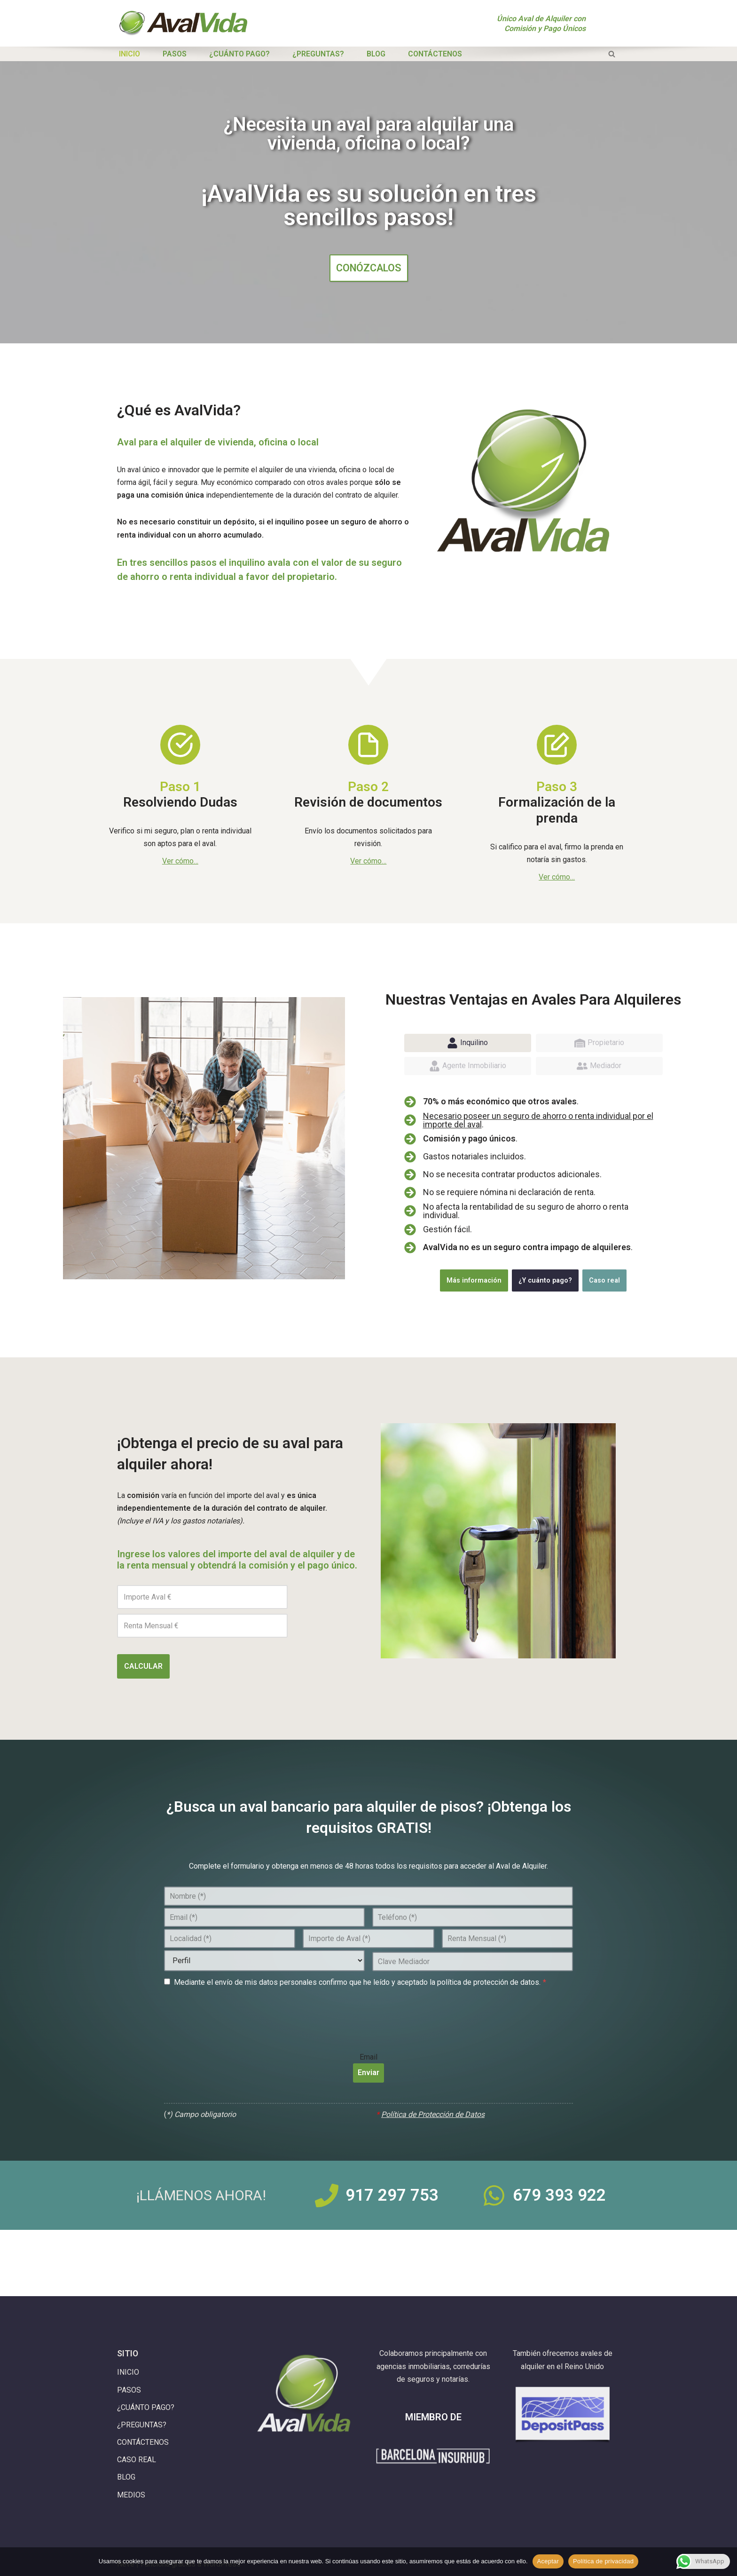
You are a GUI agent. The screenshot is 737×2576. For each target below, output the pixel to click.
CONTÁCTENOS (435, 54)
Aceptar (548, 2561)
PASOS (175, 54)
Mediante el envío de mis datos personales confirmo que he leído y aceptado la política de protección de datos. (360, 1982)
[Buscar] (611, 53)
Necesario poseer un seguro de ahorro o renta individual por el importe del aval (538, 1120)
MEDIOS (131, 2494)
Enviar (368, 2072)
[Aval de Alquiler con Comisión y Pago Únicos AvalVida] (183, 23)
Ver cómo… (368, 860)
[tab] (467, 1043)
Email (368, 2056)
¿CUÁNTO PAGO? (239, 54)
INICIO (129, 54)
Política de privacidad (603, 2561)
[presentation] (235, 2012)
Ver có (172, 860)
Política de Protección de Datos (433, 2114)
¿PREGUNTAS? (318, 54)
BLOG (376, 54)
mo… (190, 860)
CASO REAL (136, 2459)
